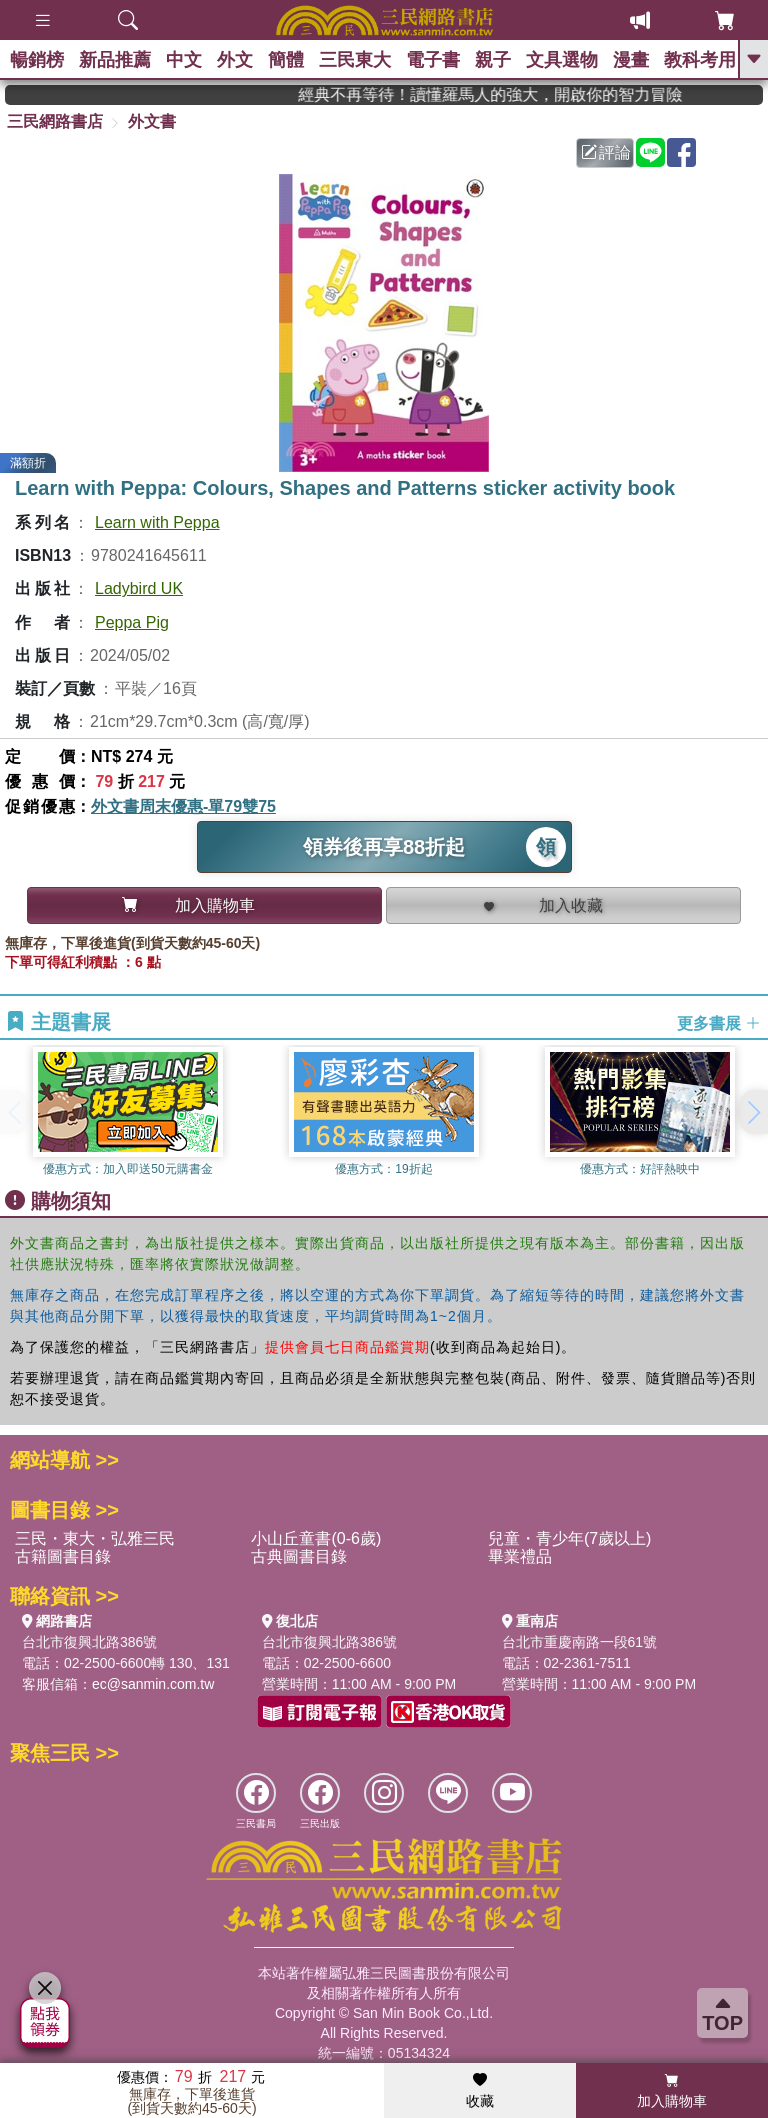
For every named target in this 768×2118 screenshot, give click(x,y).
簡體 (286, 60)
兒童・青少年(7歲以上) (570, 1538)
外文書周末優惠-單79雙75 (183, 806)
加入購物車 (672, 2091)
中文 (184, 60)
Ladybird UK (139, 588)
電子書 (433, 60)
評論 (606, 152)
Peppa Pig (132, 622)
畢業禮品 (520, 1556)
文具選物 (562, 60)
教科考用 (700, 60)
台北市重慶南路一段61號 (580, 1642)
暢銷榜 (37, 60)
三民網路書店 (55, 121)
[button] (753, 1112)
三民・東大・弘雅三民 (95, 1538)
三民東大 (355, 60)
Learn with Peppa (157, 522)
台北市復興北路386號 (89, 1642)
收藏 (480, 2091)
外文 (235, 60)
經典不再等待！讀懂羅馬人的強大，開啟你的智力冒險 (517, 94)
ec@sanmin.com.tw (153, 1684)
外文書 (152, 121)
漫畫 (631, 60)
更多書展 (719, 1022)
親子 (493, 60)
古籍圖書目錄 (63, 1556)
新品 (115, 60)
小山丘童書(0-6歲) (316, 1538)
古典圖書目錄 (299, 1556)
